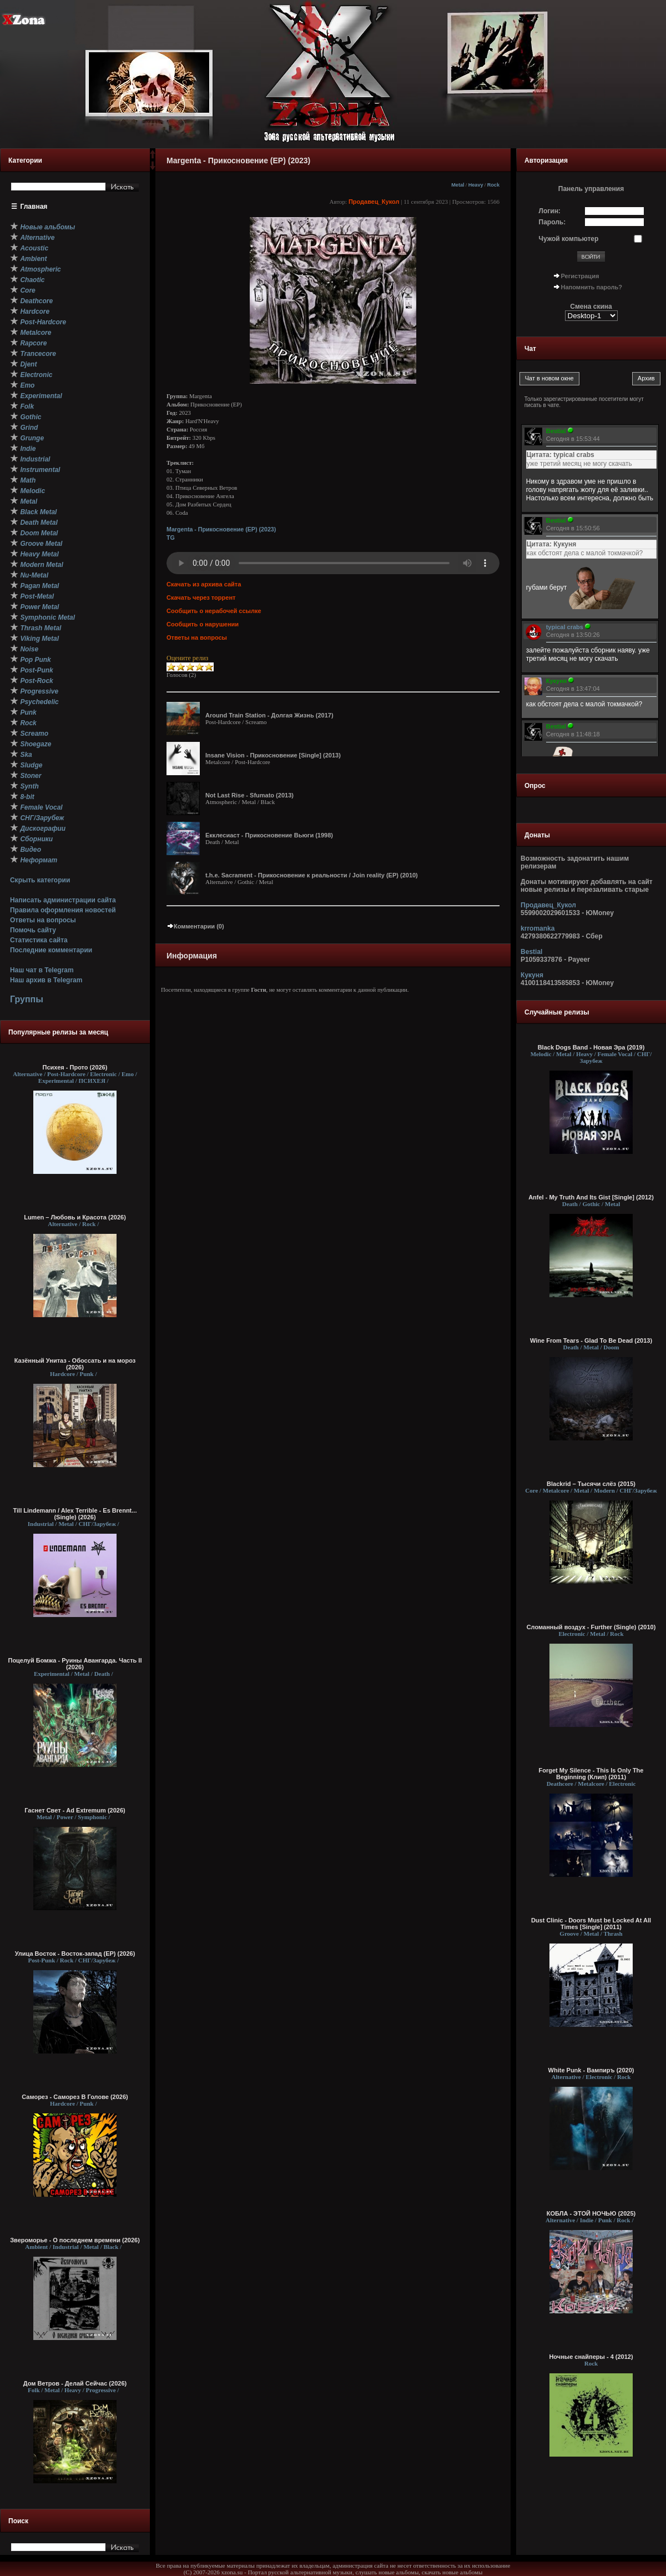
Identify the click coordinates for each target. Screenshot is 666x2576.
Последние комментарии (51, 950)
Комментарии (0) (195, 926)
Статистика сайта (39, 940)
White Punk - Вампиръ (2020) (591, 2070)
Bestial (531, 952)
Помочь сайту (33, 930)
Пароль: (552, 222)
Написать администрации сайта (63, 900)
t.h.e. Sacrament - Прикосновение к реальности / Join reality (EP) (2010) (311, 875)
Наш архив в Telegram (46, 980)
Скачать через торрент (201, 597)
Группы (26, 999)
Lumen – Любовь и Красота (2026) (75, 1217)
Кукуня (532, 975)
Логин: (550, 211)
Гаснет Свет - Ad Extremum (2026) (74, 1810)
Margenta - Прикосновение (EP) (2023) (221, 529)
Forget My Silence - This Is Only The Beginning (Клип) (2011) (591, 1773)
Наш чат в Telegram (42, 970)
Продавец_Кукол (374, 201)
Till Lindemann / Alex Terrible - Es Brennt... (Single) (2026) (75, 1513)
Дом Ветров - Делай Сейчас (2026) (75, 2383)
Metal (457, 185)
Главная (34, 206)
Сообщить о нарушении (203, 624)
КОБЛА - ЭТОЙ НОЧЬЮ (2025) (591, 2213)
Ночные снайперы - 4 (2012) (591, 2356)
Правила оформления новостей (63, 910)
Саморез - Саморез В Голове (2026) (75, 2096)
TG (171, 537)
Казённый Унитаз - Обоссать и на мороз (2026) (75, 1363)
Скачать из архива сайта (204, 584)
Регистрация (580, 276)
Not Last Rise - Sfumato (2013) (249, 795)
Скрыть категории (40, 880)
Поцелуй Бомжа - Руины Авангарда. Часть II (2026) (75, 1663)
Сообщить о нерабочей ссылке (214, 610)
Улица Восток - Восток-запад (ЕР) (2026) (75, 1953)
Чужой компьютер (569, 239)
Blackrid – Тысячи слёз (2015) (591, 1483)
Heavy (475, 185)
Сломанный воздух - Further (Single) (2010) (591, 1627)
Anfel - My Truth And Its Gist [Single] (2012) (591, 1197)
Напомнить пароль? (591, 287)
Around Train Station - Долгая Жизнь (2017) (269, 715)
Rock (493, 185)
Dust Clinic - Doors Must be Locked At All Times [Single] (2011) (591, 1923)
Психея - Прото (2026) (75, 1067)
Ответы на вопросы (43, 920)
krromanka (537, 928)
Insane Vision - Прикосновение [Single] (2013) (273, 755)
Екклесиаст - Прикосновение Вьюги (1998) (269, 835)
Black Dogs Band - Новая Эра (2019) (591, 1047)
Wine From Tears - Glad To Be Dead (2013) (591, 1340)
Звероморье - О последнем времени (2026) (75, 2240)
